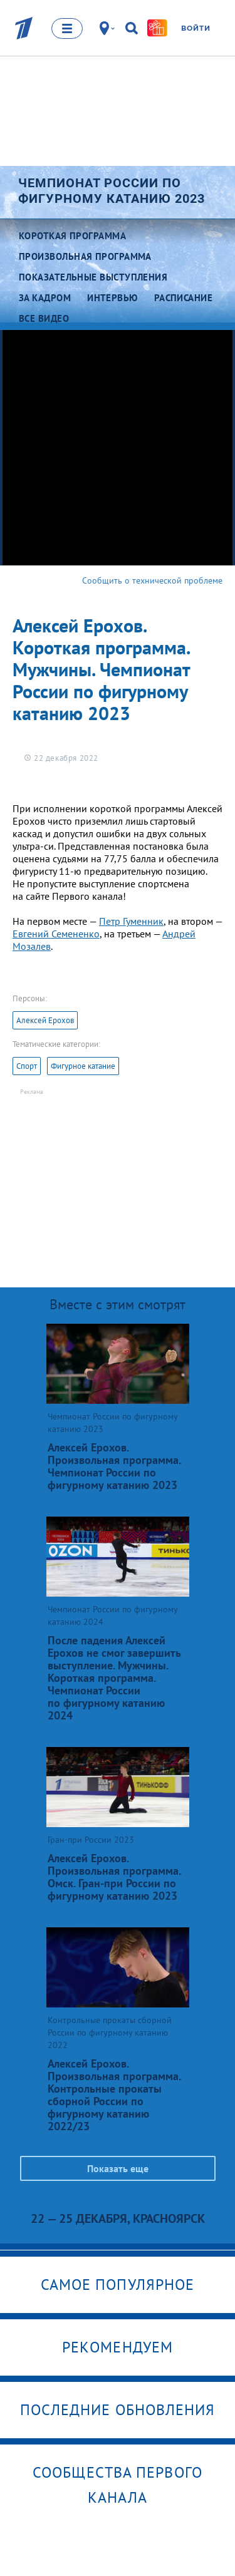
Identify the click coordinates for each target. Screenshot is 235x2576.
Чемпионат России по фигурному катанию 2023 (111, 190)
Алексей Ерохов (45, 1020)
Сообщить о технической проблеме (152, 580)
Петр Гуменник (131, 921)
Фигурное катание (83, 1066)
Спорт (26, 1066)
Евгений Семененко (56, 933)
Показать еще (118, 2168)
